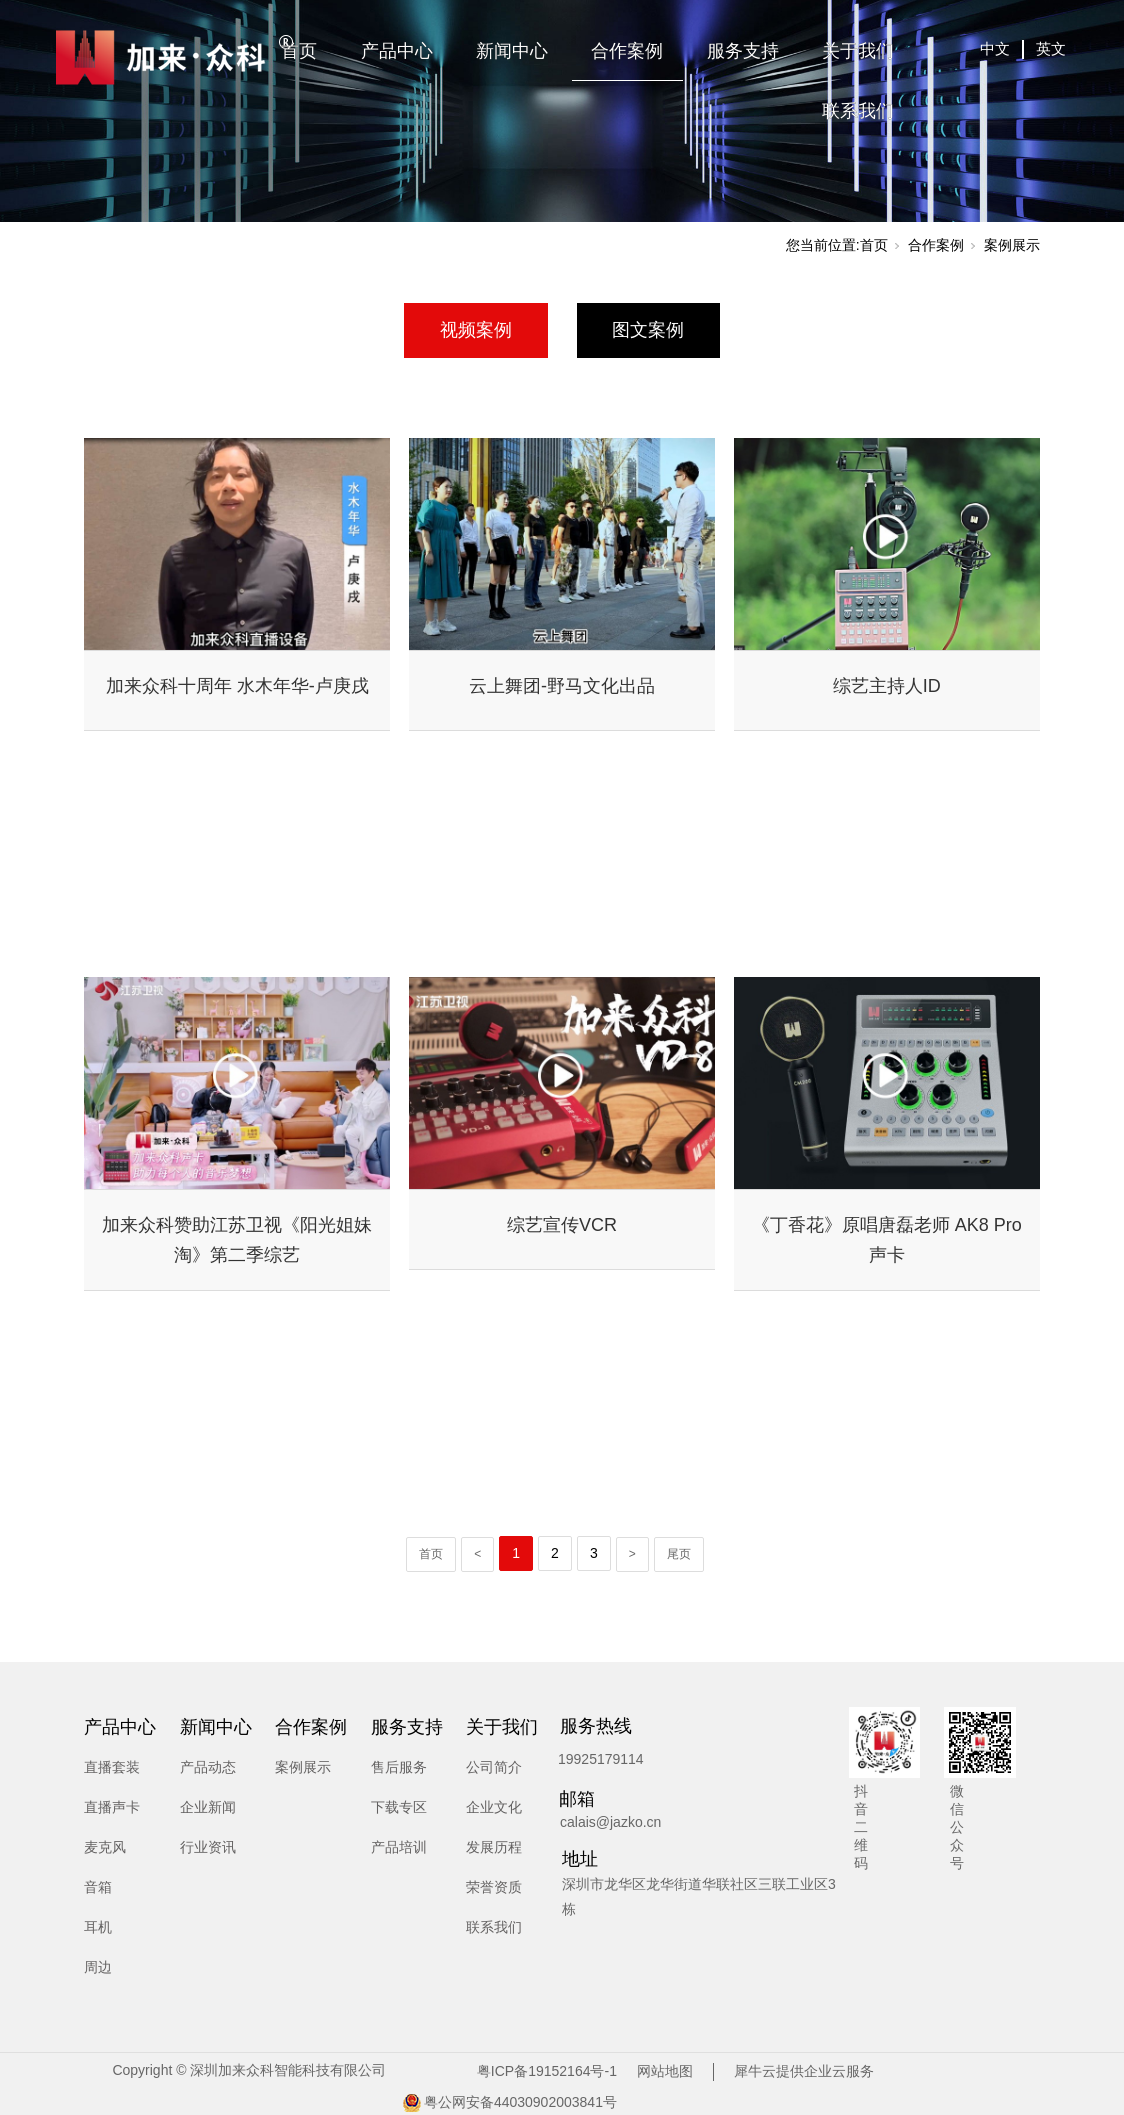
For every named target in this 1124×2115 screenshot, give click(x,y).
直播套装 (112, 1767)
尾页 (679, 1554)
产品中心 (397, 51)
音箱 (98, 1887)
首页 (299, 51)
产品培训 (399, 1847)
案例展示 (1012, 245)
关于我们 (858, 51)
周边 (98, 1967)
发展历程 (494, 1847)
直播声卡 (112, 1807)
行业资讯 (208, 1847)
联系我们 (858, 111)
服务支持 (743, 51)
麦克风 (105, 1847)
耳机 (98, 1927)
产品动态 (208, 1767)
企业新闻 (208, 1807)
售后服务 (399, 1767)
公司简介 (494, 1767)
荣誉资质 (494, 1887)
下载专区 (399, 1807)
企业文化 (494, 1807)
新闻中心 (512, 51)
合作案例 (627, 51)
